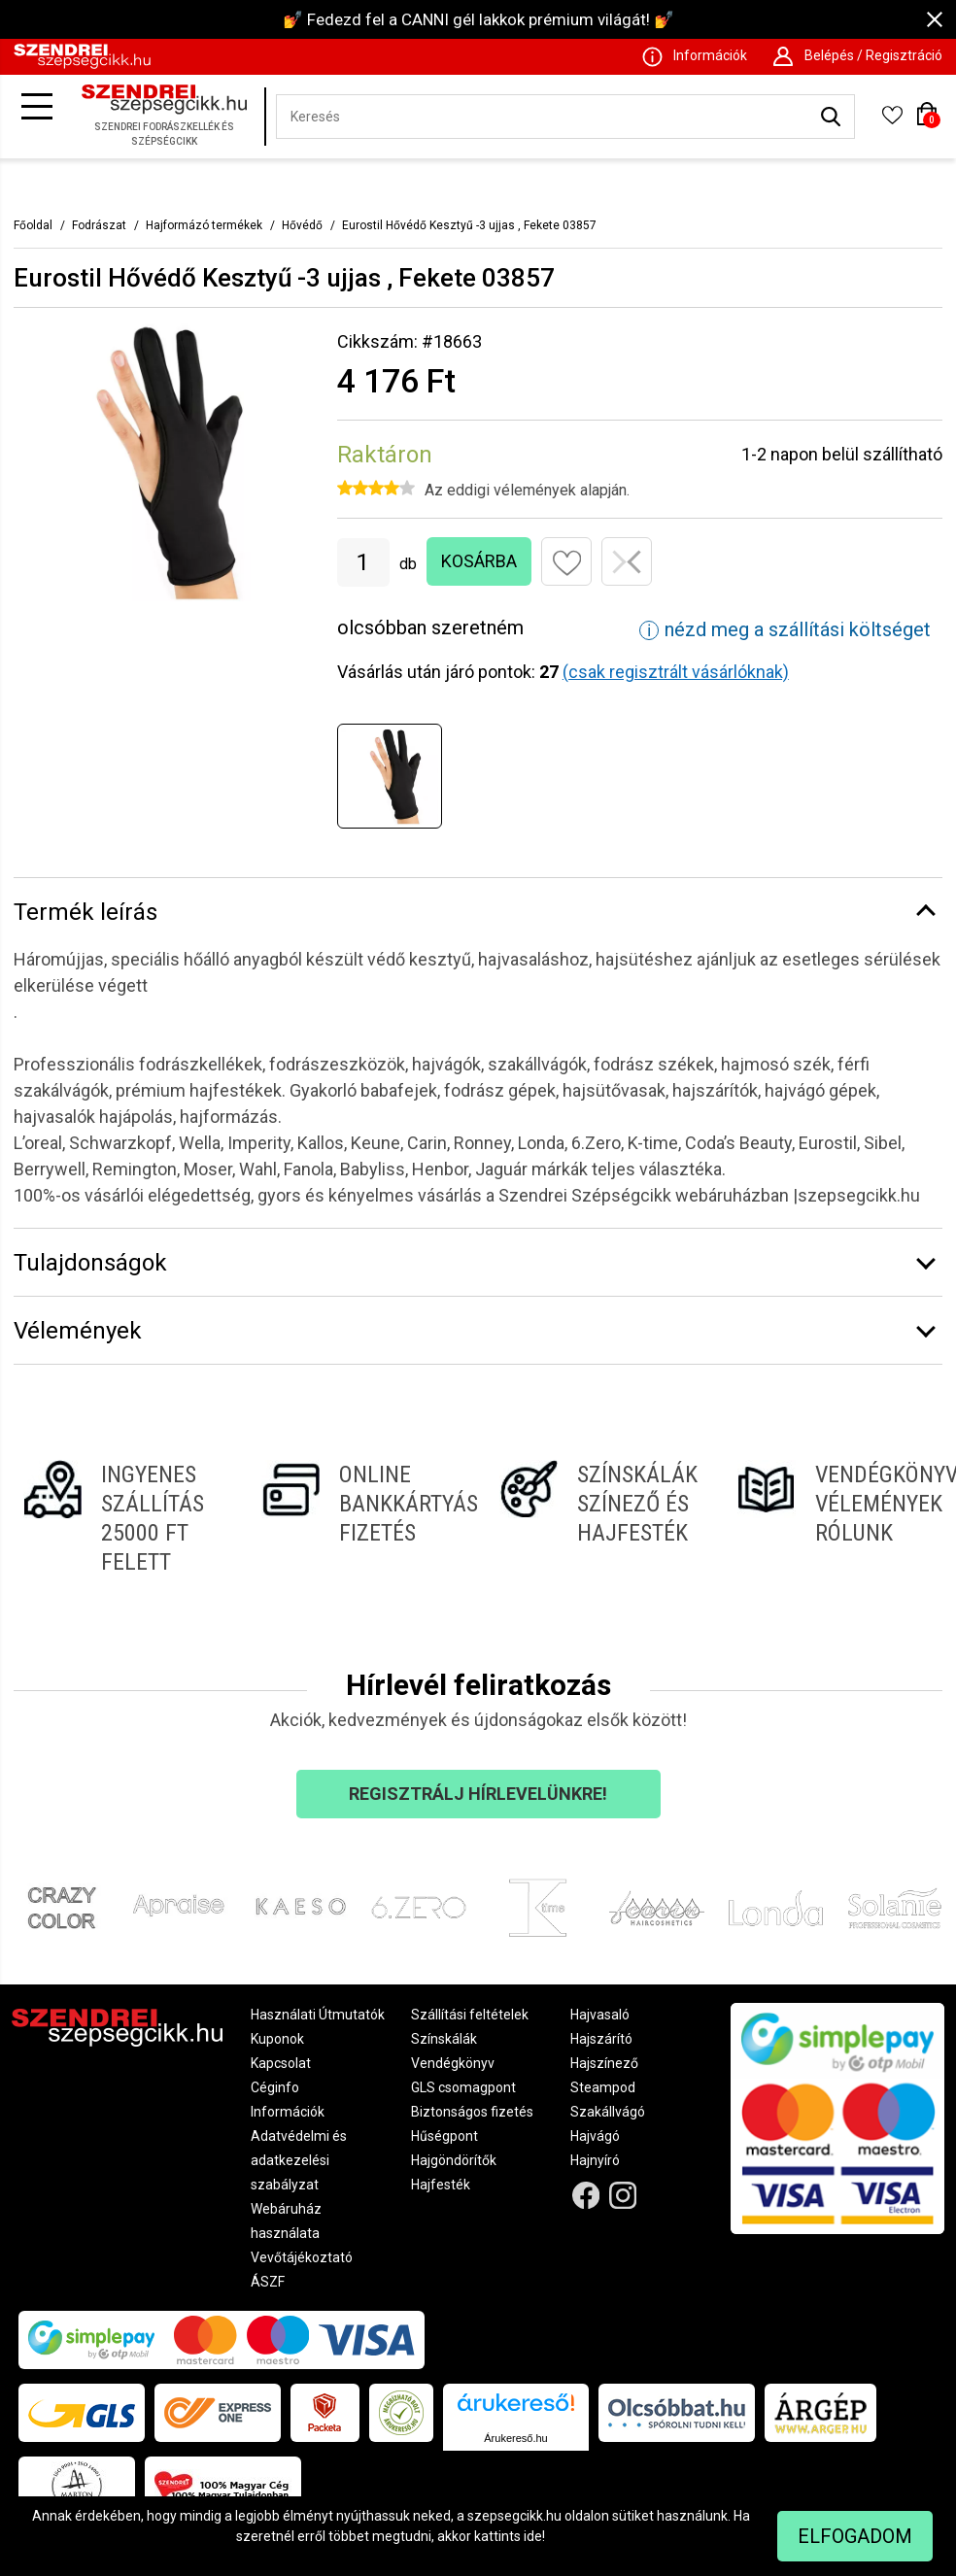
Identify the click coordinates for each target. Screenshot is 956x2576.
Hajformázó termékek (204, 225)
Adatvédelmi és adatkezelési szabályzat (299, 2160)
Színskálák (444, 2039)
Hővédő (302, 225)
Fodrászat (99, 225)
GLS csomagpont (463, 2087)
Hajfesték (440, 2184)
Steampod (602, 2087)
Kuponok (277, 2039)
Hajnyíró (595, 2160)
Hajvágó (595, 2136)
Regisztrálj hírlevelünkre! (478, 1793)
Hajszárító (601, 2039)
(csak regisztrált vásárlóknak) (676, 671)
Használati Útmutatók (318, 2014)
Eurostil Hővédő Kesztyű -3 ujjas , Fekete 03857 (469, 225)
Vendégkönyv (453, 2063)
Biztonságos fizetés (472, 2111)
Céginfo (275, 2087)
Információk (287, 2111)
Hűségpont (444, 2136)
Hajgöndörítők (453, 2160)
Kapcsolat (281, 2063)
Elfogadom (855, 2536)
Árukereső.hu (515, 2438)
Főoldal (33, 225)
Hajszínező (604, 2063)
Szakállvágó (607, 2111)
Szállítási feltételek (470, 2014)
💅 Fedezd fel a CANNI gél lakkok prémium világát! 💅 (478, 19)
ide (533, 2536)
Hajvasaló (600, 2014)
